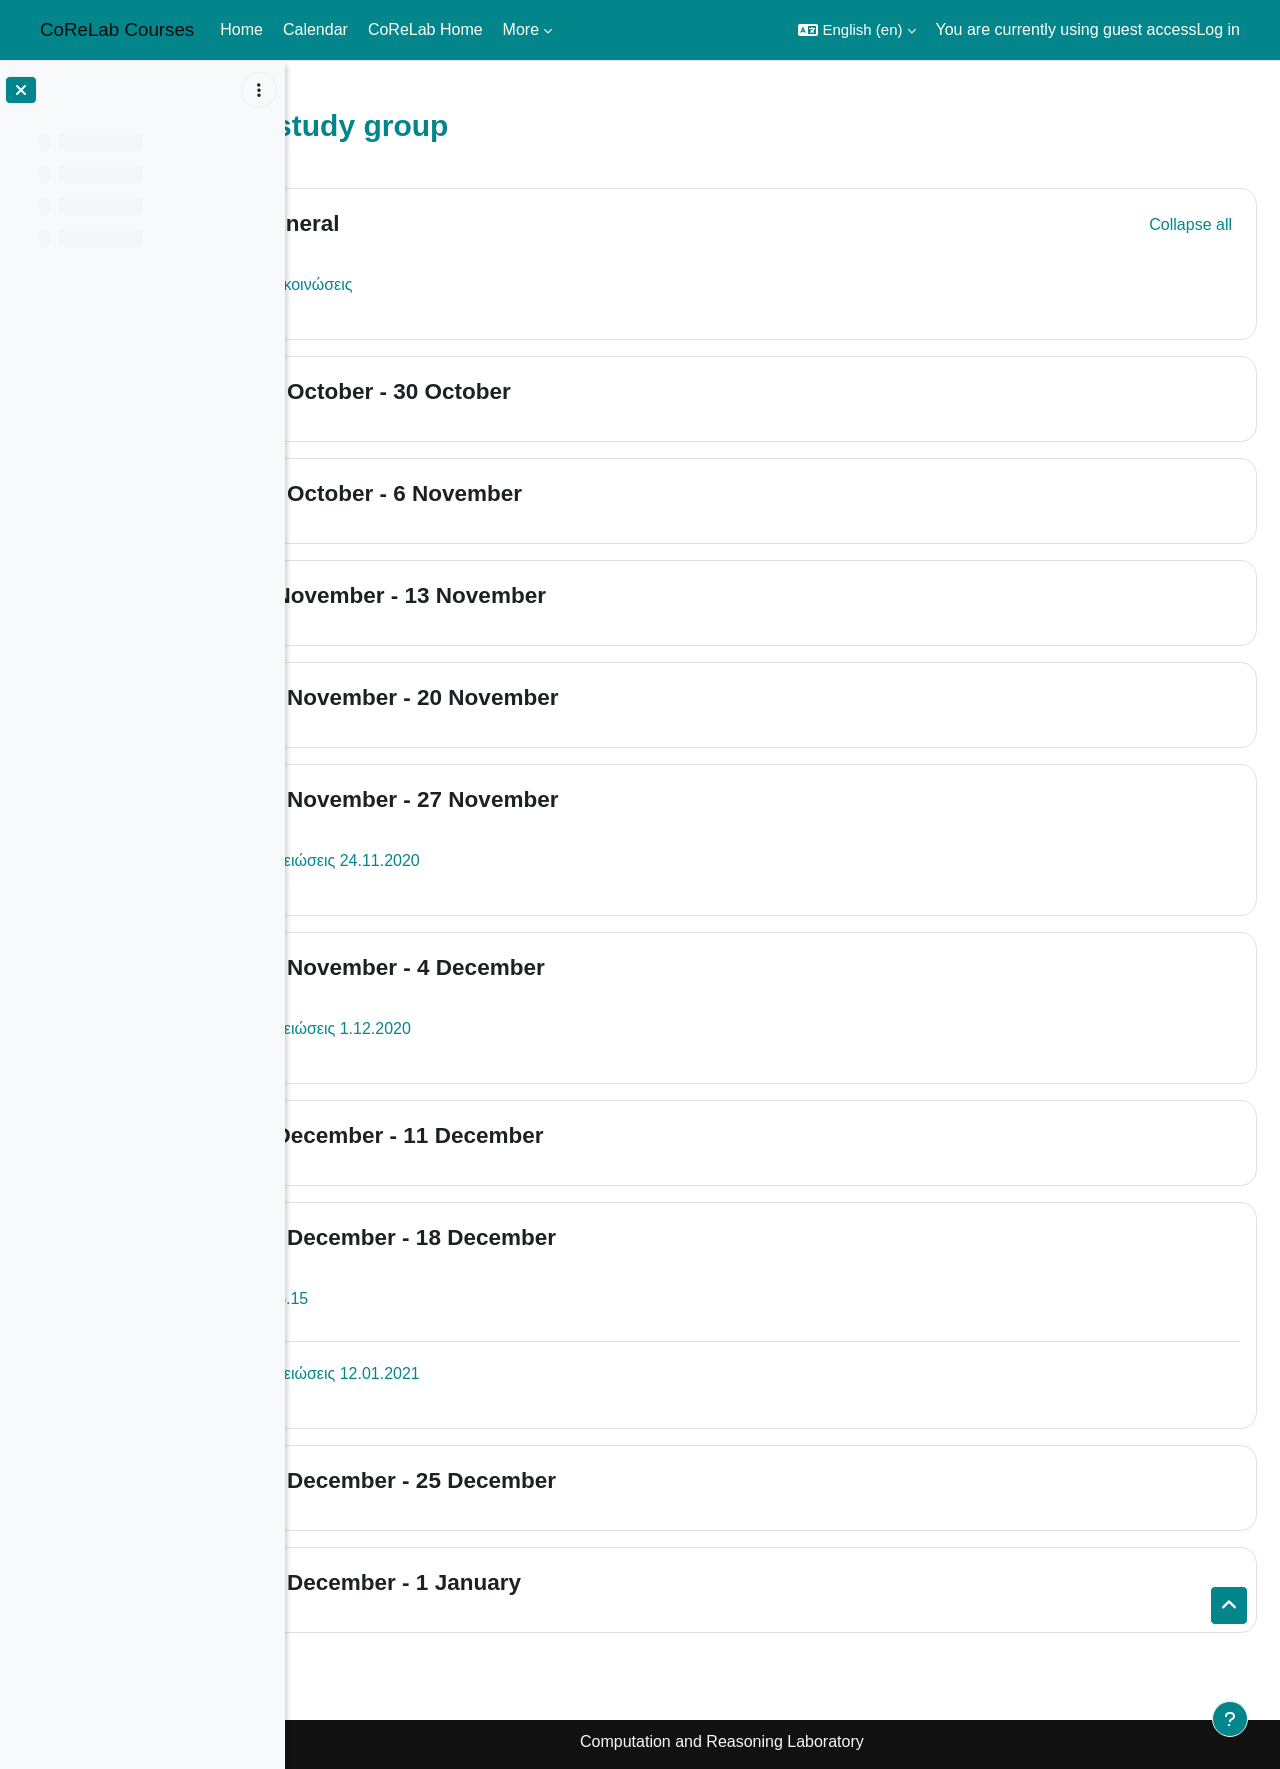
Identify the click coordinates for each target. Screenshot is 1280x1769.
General (419, 223)
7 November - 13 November (522, 595)
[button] (856, 30)
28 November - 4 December (521, 967)
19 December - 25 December (527, 1480)
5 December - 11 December (521, 1135)
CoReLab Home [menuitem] (425, 29)
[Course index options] (259, 90)
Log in (1218, 29)
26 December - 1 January (509, 1582)
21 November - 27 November (528, 799)
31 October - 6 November (510, 493)
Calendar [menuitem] (315, 29)
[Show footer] (1230, 1719)
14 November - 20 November (528, 697)
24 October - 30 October (504, 391)
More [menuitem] (521, 29)
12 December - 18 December (527, 1237)
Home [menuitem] (241, 29)
